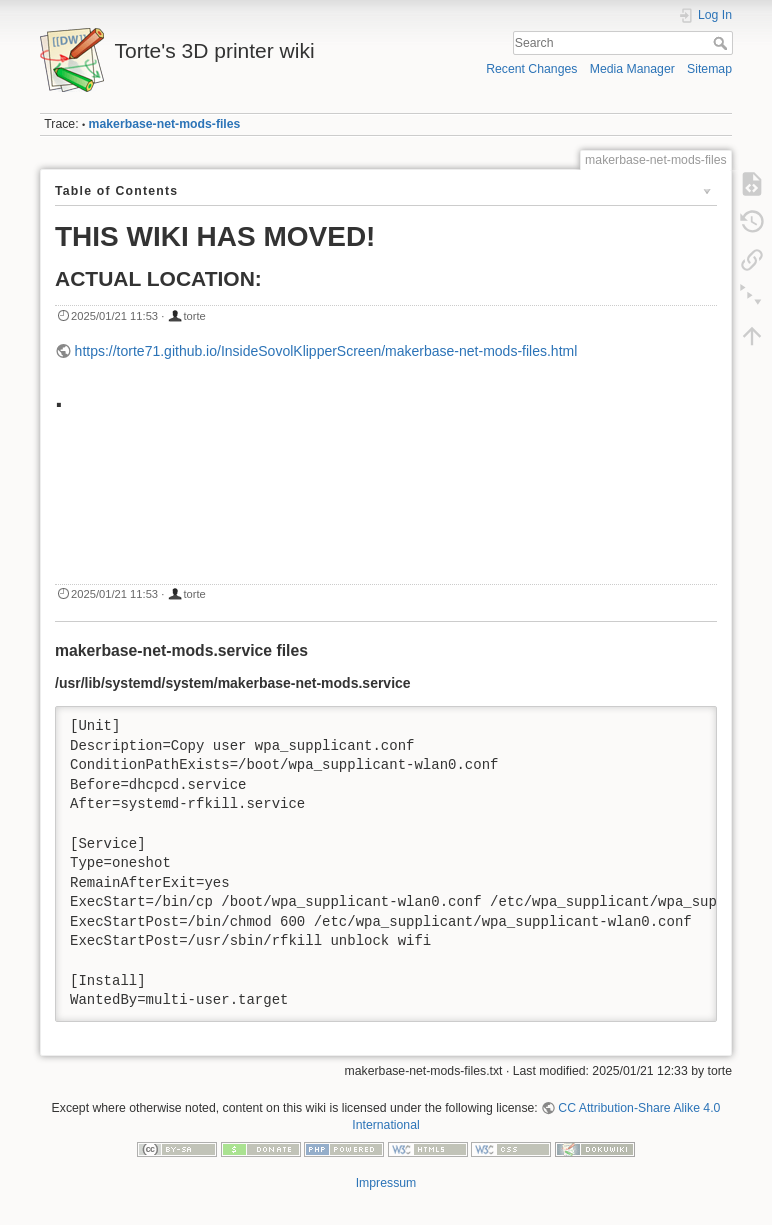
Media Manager (632, 69)
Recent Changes (531, 69)
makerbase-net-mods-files (165, 124)
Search (722, 43)
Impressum (386, 1183)
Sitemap (709, 69)
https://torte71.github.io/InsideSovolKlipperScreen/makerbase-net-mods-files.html (326, 351)
